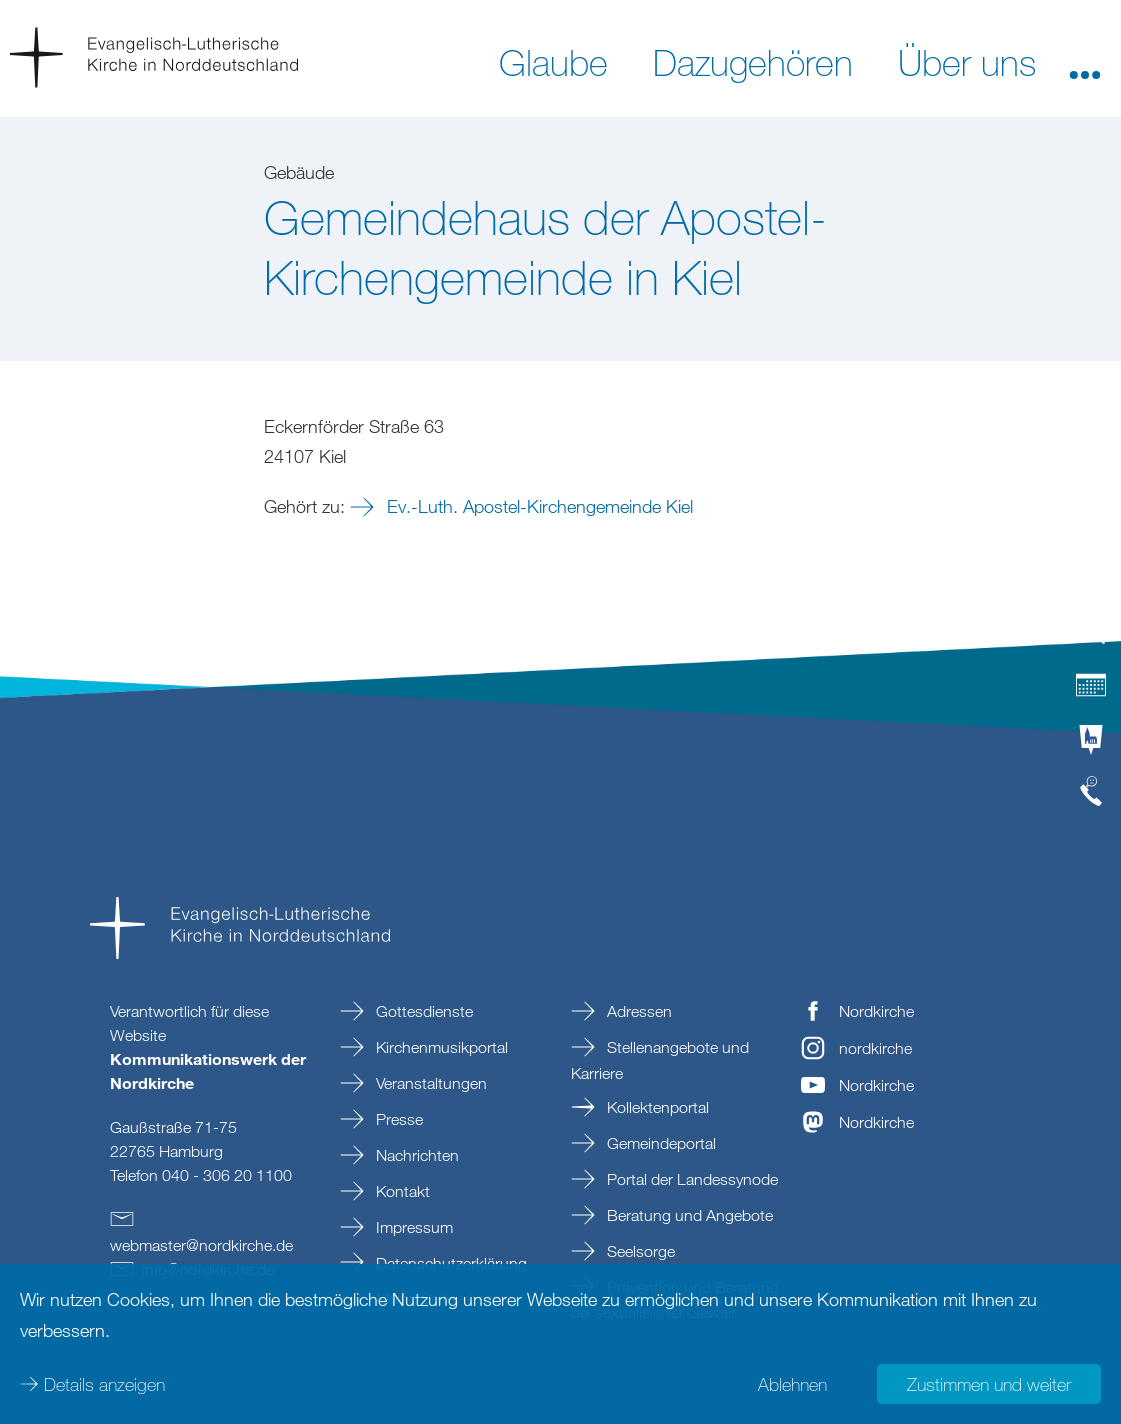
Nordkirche (876, 1011)
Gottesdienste (422, 1011)
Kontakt (401, 1191)
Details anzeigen (104, 1384)
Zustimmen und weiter (989, 1384)
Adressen (637, 1011)
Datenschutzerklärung (449, 1263)
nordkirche (875, 1048)
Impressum (412, 1227)
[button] (1085, 61)
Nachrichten (415, 1155)
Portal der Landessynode (690, 1179)
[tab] (1091, 638)
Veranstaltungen (429, 1083)
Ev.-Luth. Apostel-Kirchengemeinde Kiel (537, 506)
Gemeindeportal (659, 1143)
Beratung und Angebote (688, 1215)
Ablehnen (792, 1384)
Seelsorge (639, 1251)
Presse (397, 1119)
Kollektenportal (656, 1107)
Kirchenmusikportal (440, 1047)
